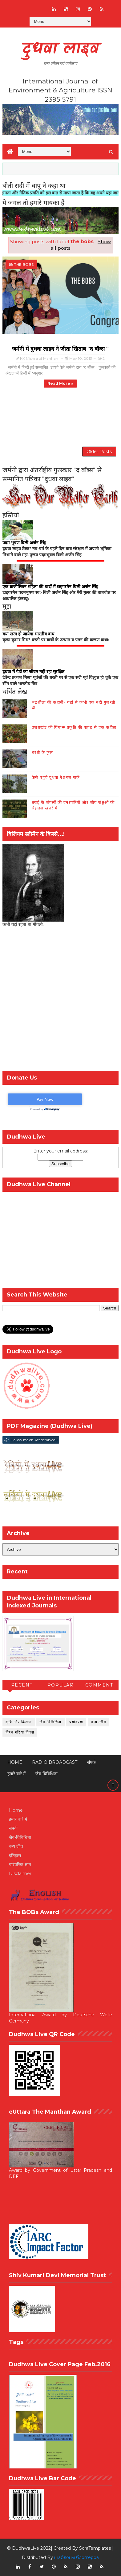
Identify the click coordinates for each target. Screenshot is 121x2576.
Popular (60, 1685)
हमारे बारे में (16, 1773)
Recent (22, 1685)
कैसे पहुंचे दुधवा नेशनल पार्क (56, 777)
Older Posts (99, 451)
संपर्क (91, 1762)
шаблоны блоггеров (76, 2557)
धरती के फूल (42, 752)
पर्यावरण (76, 1722)
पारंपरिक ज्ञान (20, 1864)
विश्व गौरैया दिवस (20, 1732)
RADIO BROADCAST (54, 1762)
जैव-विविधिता (50, 1722)
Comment (99, 1685)
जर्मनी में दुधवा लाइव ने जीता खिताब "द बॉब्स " (60, 349)
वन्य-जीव (98, 1722)
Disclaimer (20, 1873)
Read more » (60, 383)
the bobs (24, 264)
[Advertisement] (60, 1001)
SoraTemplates (95, 2548)
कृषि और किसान (19, 1722)
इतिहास (15, 1855)
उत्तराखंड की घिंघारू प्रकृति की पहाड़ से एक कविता (74, 727)
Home (14, 1762)
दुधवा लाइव (60, 49)
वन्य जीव (16, 1846)
